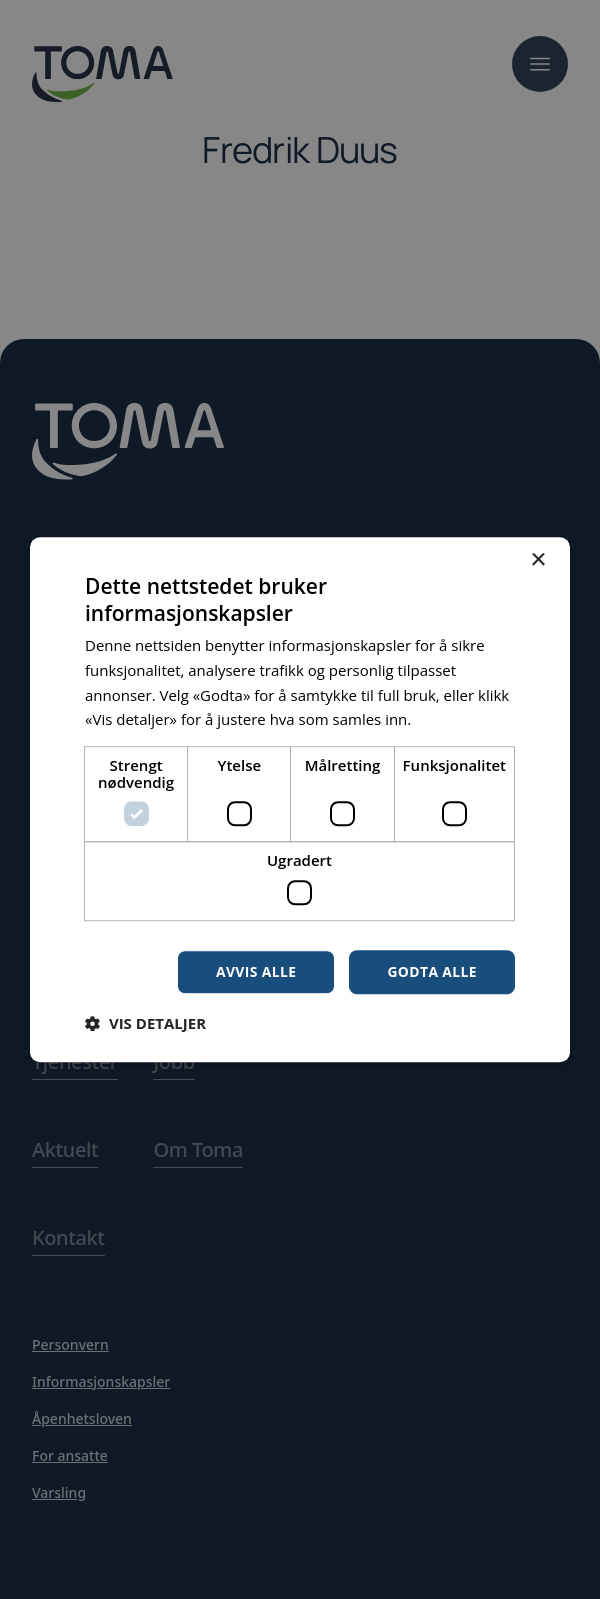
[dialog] (300, 799)
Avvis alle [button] (254, 971)
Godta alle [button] (432, 971)
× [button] (537, 560)
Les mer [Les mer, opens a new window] (443, 719)
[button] (145, 1023)
